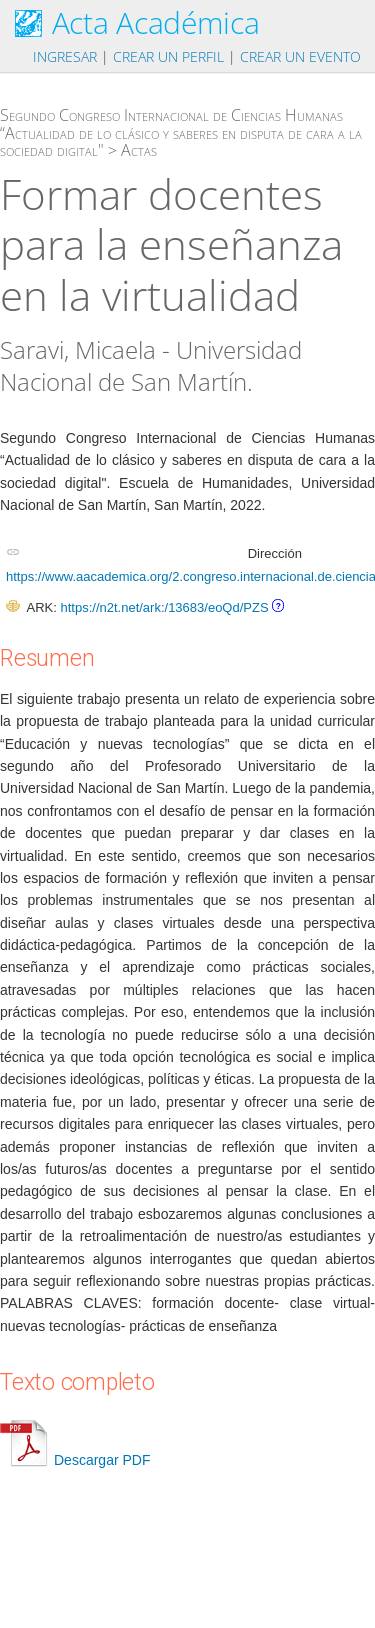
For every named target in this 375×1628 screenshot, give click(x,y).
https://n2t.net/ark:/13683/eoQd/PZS (164, 607)
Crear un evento (300, 56)
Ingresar (65, 56)
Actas (139, 150)
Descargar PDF (75, 1460)
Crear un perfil (168, 56)
